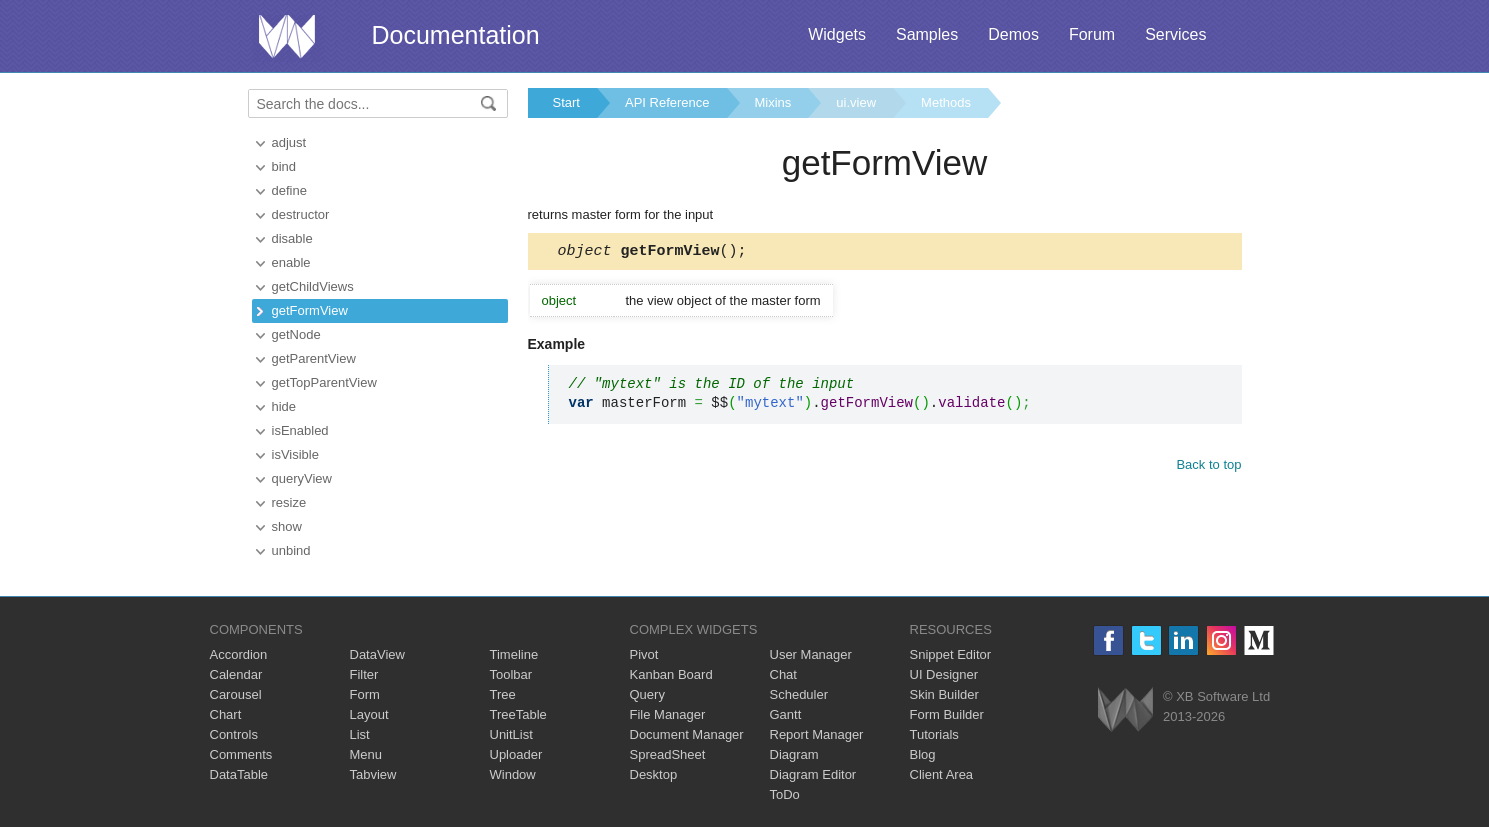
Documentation (456, 35)
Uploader (516, 754)
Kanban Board (671, 674)
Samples (927, 34)
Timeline (514, 654)
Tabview (373, 774)
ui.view (856, 102)
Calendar (236, 674)
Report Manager (817, 734)
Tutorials (934, 734)
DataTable (239, 774)
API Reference (667, 102)
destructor (301, 214)
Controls (234, 734)
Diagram (794, 754)
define (289, 190)
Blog (923, 754)
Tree (503, 694)
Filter (364, 674)
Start (566, 102)
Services (1175, 34)
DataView (377, 654)
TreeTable (518, 714)
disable (292, 238)
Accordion (239, 654)
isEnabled (300, 430)
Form (365, 694)
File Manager (668, 714)
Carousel (236, 694)
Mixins (773, 102)
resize (289, 502)
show (287, 526)
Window (513, 774)
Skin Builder (944, 694)
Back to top (1208, 467)
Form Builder (947, 714)
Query (647, 694)
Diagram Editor (813, 774)
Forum (1092, 34)
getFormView (310, 310)
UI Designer (944, 674)
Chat (783, 674)
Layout (369, 714)
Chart (226, 714)
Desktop (654, 774)
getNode (296, 334)
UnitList (511, 734)
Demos (1013, 34)
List (360, 734)
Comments (241, 754)
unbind (291, 550)
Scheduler (799, 694)
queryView (302, 478)
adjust (289, 142)
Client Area (942, 774)
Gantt (786, 714)
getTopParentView (324, 382)
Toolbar (511, 674)
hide (284, 406)
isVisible (295, 454)
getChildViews (313, 286)
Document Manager (687, 734)
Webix (1125, 709)
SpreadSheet (668, 754)
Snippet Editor (951, 654)
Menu (366, 754)
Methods (946, 102)
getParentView (314, 358)
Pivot (644, 654)
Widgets (837, 34)
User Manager (811, 654)
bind (284, 166)
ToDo (785, 794)
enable (291, 262)
